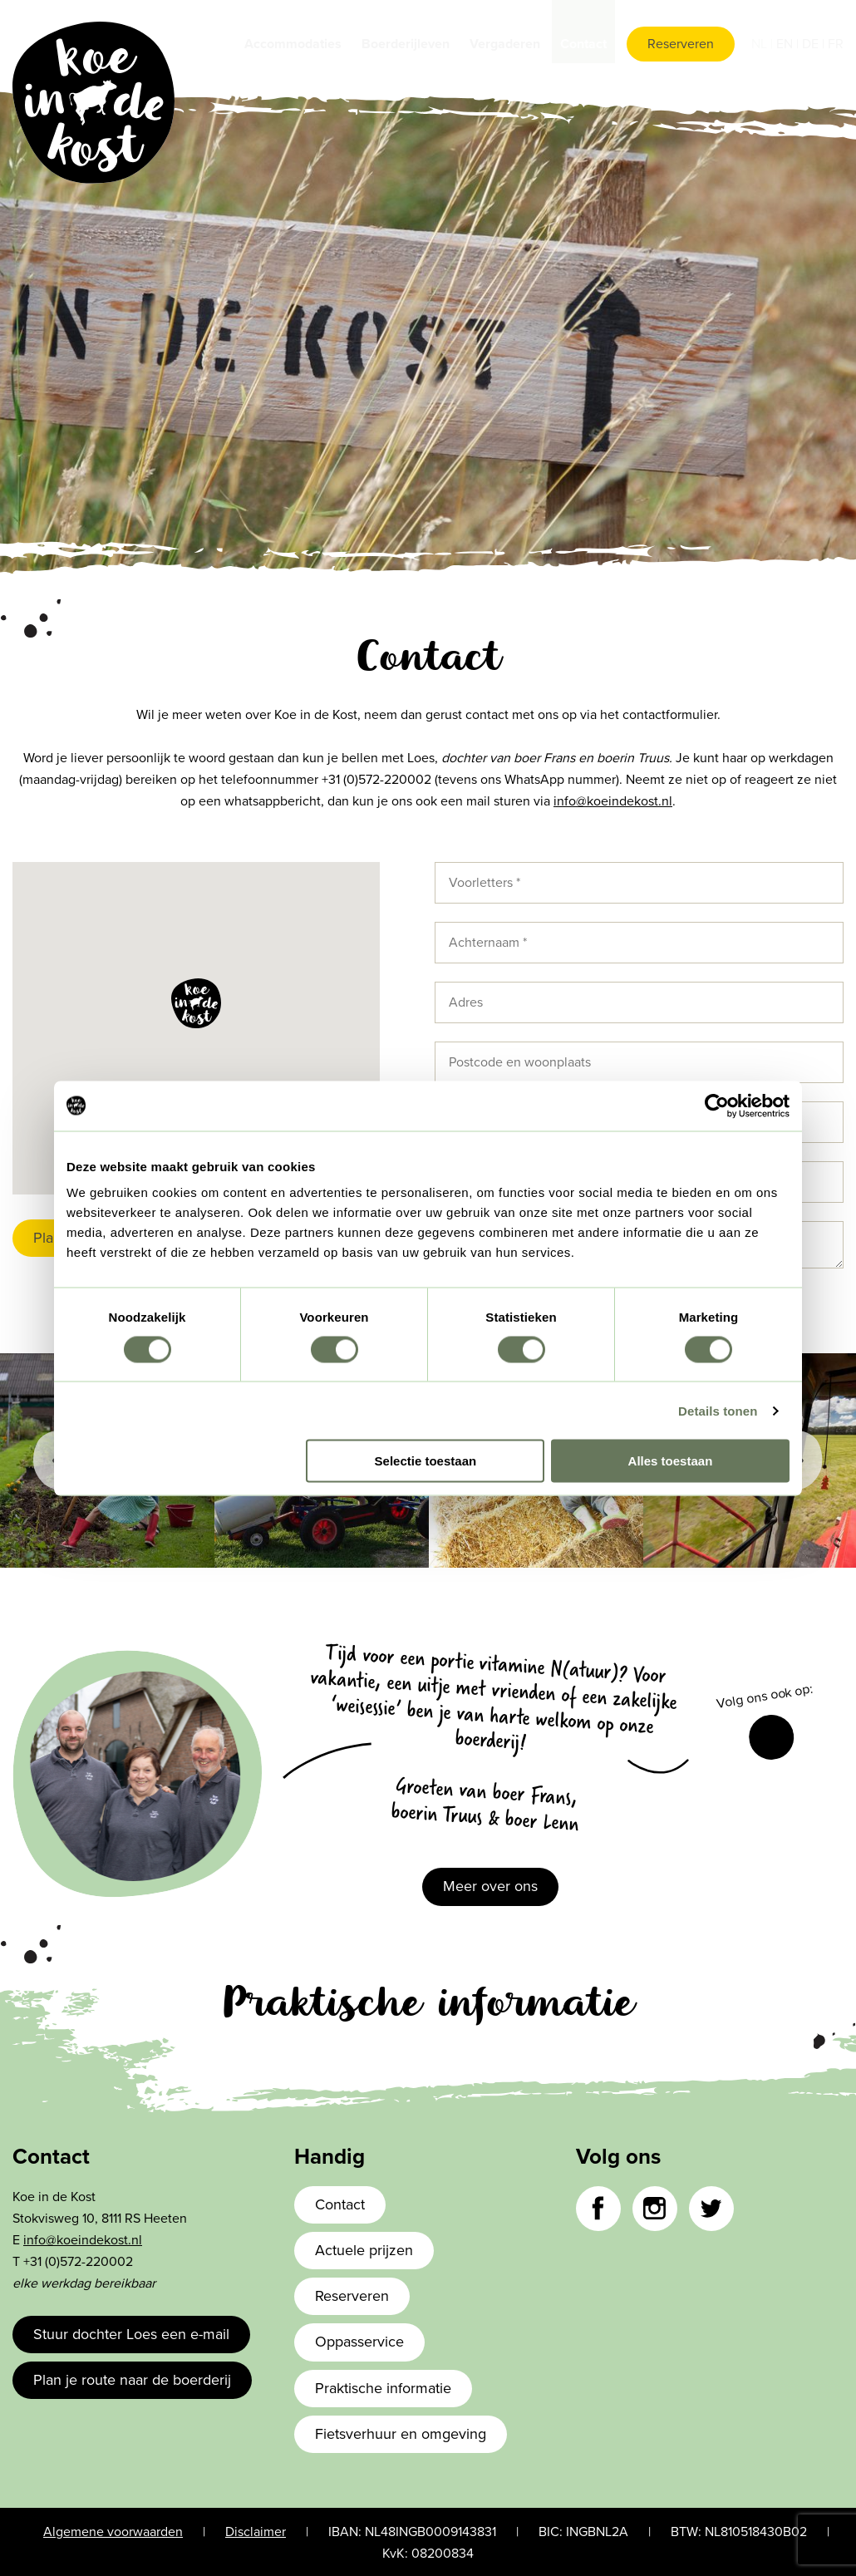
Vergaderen (505, 44)
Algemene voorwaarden (113, 2532)
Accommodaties (293, 44)
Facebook (771, 1737)
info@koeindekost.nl (612, 801)
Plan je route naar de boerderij (132, 2380)
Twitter (711, 2208)
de (812, 44)
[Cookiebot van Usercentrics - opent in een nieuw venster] (717, 1105)
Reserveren (680, 44)
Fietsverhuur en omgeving (400, 2434)
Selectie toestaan (426, 1461)
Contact (583, 44)
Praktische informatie (383, 2388)
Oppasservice (359, 2341)
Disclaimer (255, 2532)
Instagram (654, 2208)
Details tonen (717, 1410)
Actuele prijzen (364, 2250)
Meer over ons (490, 1886)
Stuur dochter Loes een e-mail (131, 2334)
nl (760, 44)
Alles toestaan (670, 1461)
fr (836, 44)
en (786, 44)
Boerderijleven (406, 44)
